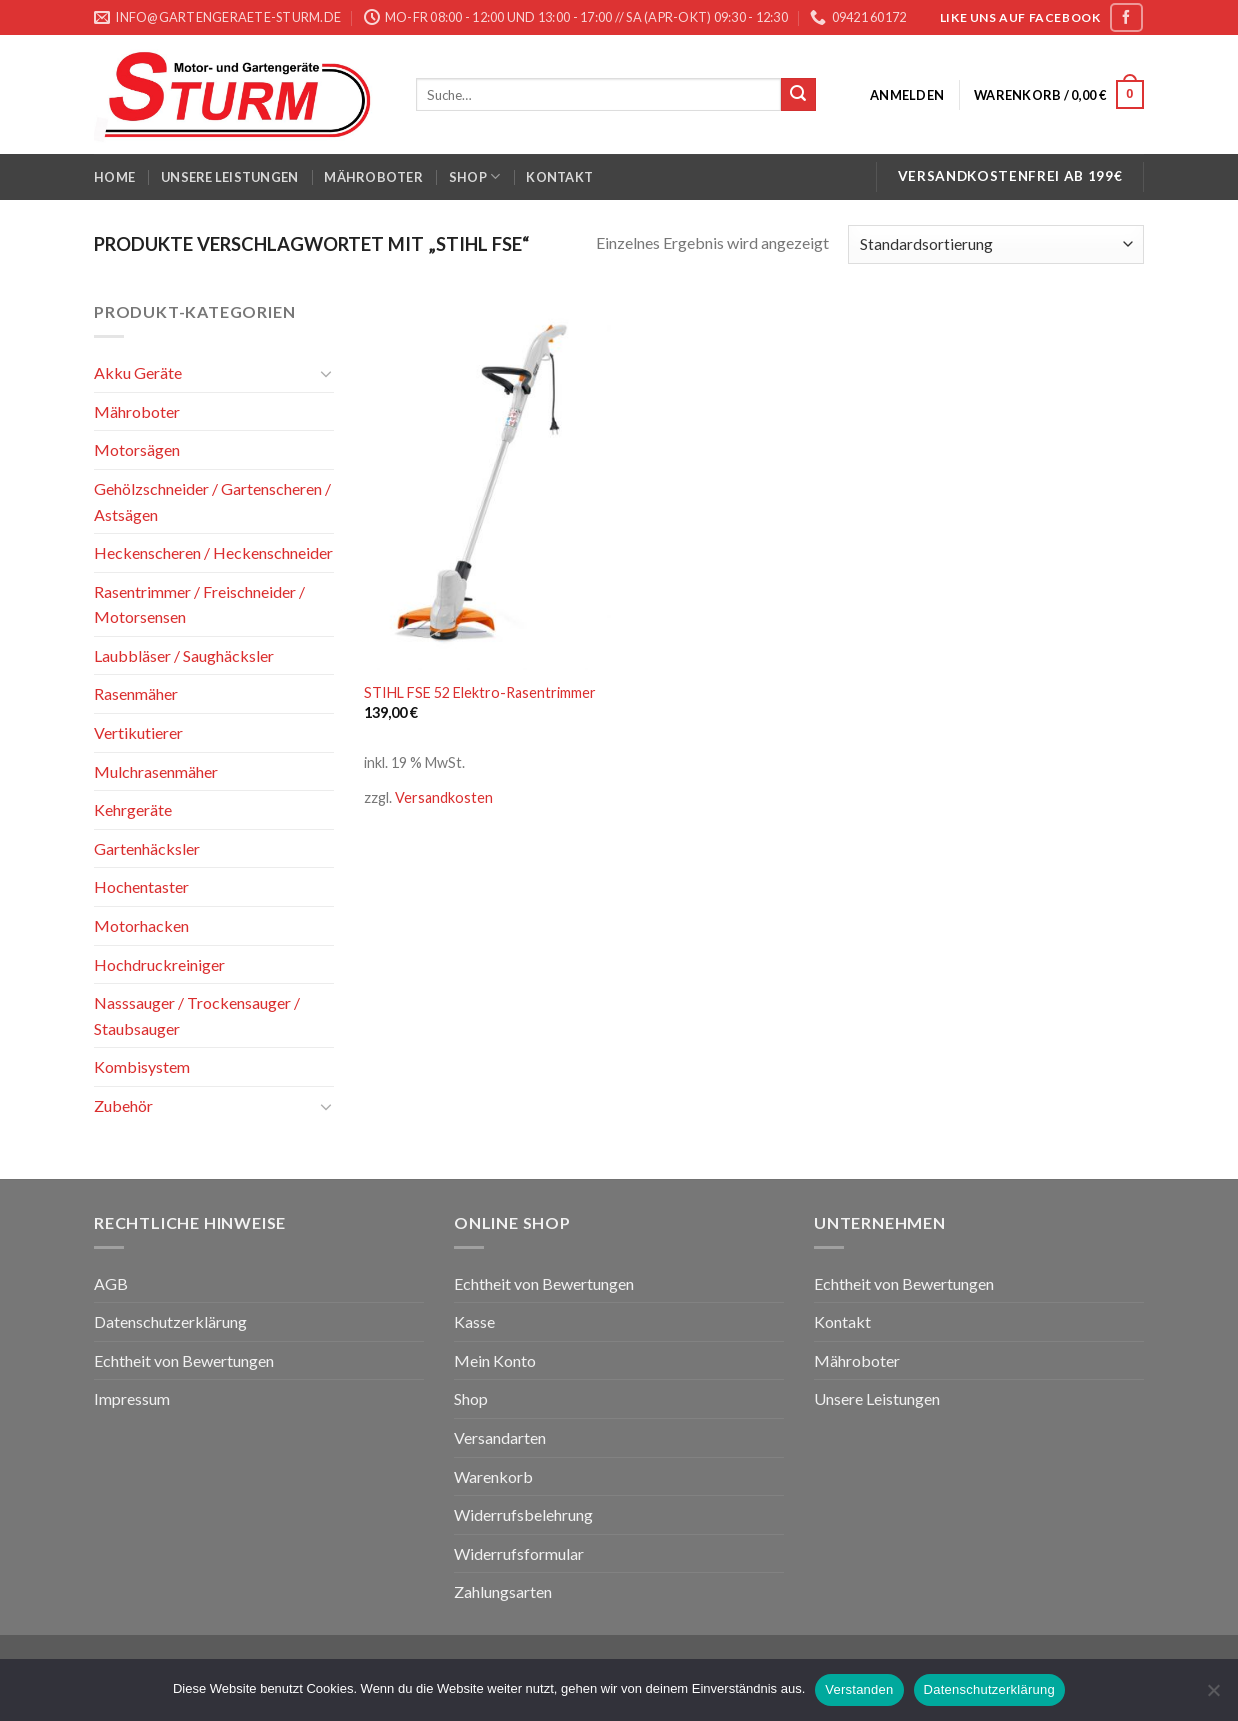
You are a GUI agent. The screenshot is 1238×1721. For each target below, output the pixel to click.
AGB (111, 1283)
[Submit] (798, 95)
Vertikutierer (138, 732)
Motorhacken (141, 925)
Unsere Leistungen (229, 177)
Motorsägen (137, 449)
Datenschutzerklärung (170, 1321)
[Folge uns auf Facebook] (1126, 17)
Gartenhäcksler (147, 848)
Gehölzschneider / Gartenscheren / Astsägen (212, 501)
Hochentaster (141, 886)
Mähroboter (373, 177)
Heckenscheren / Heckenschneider (213, 552)
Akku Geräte (138, 372)
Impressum (132, 1398)
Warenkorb (493, 1476)
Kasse (474, 1321)
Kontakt (559, 177)
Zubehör (123, 1105)
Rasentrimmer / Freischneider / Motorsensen (199, 604)
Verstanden (859, 1689)
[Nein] (1213, 1696)
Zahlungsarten (503, 1591)
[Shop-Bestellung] (996, 244)
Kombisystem (142, 1066)
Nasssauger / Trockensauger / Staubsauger (197, 1015)
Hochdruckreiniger (159, 964)
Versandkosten (444, 797)
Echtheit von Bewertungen (184, 1360)
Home (114, 177)
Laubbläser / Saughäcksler (184, 655)
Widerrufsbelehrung (523, 1514)
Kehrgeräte (133, 809)
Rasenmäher (136, 693)
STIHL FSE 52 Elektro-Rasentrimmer (480, 692)
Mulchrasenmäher (156, 771)
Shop (474, 176)
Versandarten (500, 1437)
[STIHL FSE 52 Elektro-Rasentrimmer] (487, 484)
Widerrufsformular (519, 1553)
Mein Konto (495, 1360)
